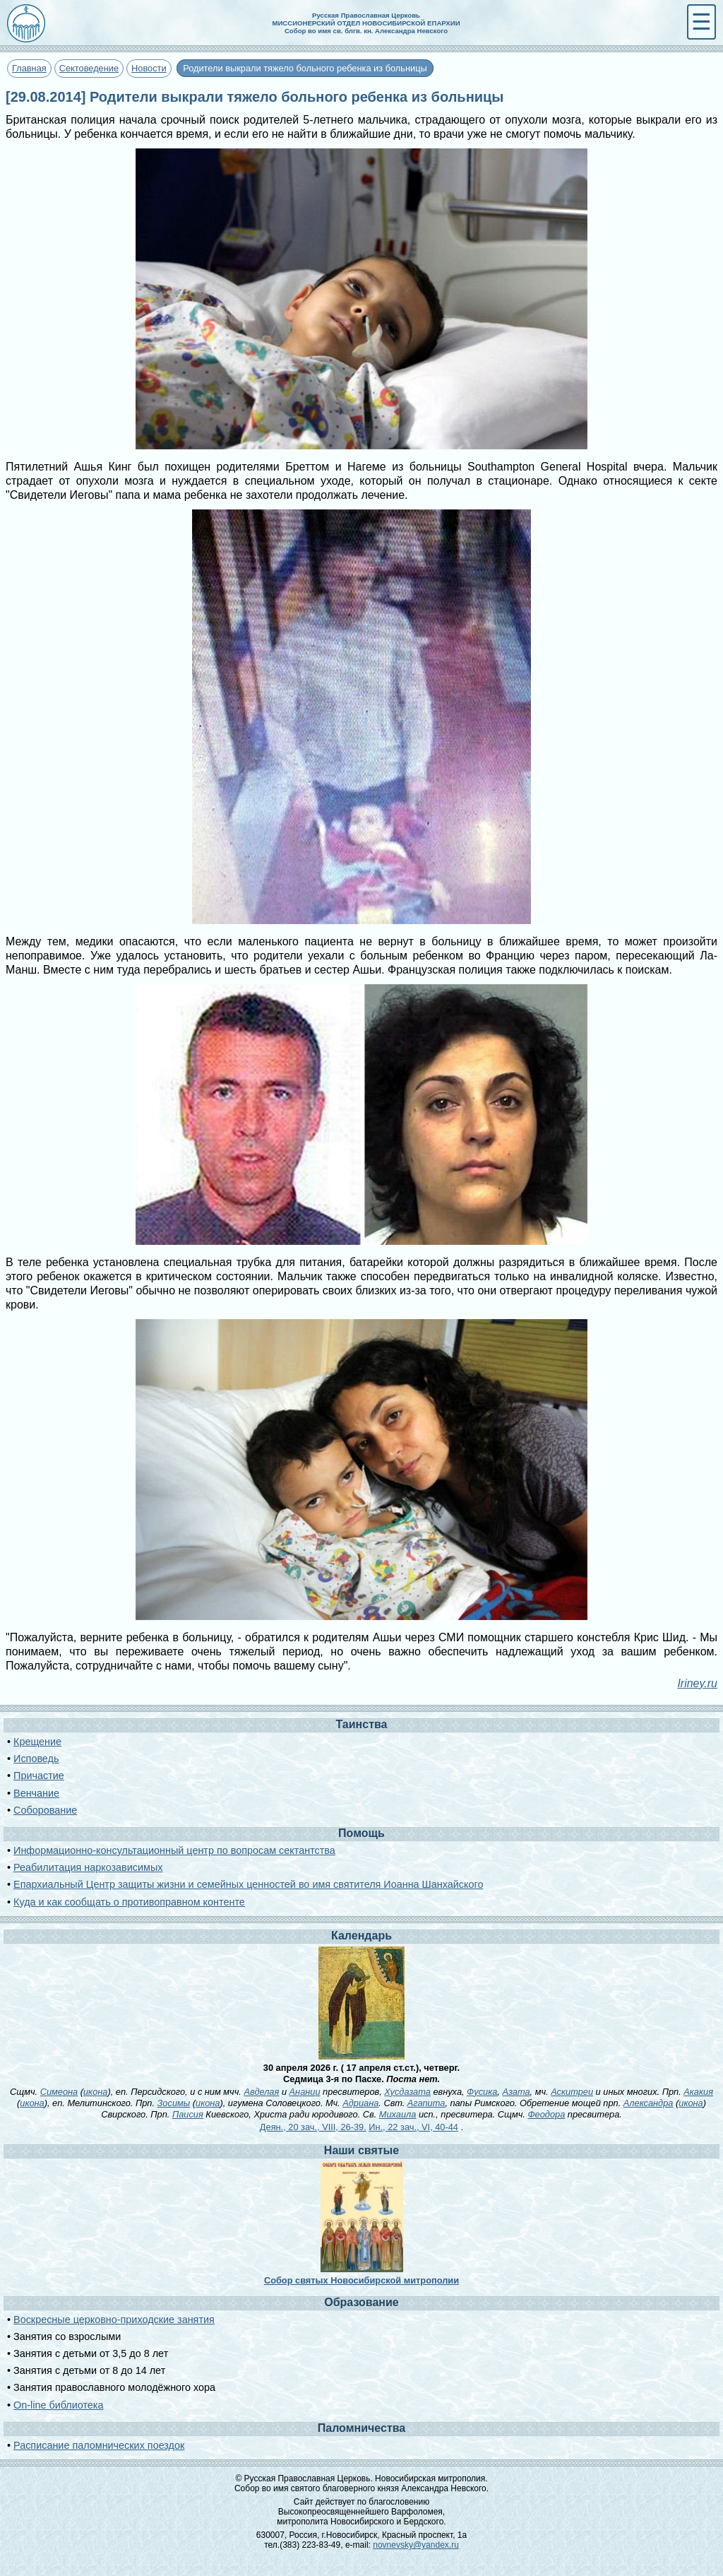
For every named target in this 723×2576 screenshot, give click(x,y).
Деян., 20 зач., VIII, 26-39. (313, 2127)
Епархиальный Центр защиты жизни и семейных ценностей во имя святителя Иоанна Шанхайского (248, 1884)
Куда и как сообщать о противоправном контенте (129, 1902)
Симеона (59, 2091)
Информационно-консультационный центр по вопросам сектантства (174, 1850)
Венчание (36, 1793)
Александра (648, 2103)
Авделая (261, 2091)
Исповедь (36, 1758)
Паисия (187, 2114)
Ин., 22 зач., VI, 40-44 (413, 2127)
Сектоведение (89, 68)
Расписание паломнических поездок (98, 2445)
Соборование (45, 1810)
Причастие (38, 1775)
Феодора (546, 2114)
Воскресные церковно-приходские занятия (114, 2319)
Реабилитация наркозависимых (87, 1867)
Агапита (426, 2103)
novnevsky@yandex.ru (416, 2545)
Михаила (398, 2114)
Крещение (37, 1741)
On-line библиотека (58, 2405)
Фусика (482, 2091)
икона (95, 2091)
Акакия (698, 2091)
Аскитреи (572, 2091)
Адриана (360, 2103)
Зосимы (174, 2103)
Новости (149, 68)
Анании (305, 2091)
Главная (29, 68)
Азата (516, 2091)
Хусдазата (407, 2091)
